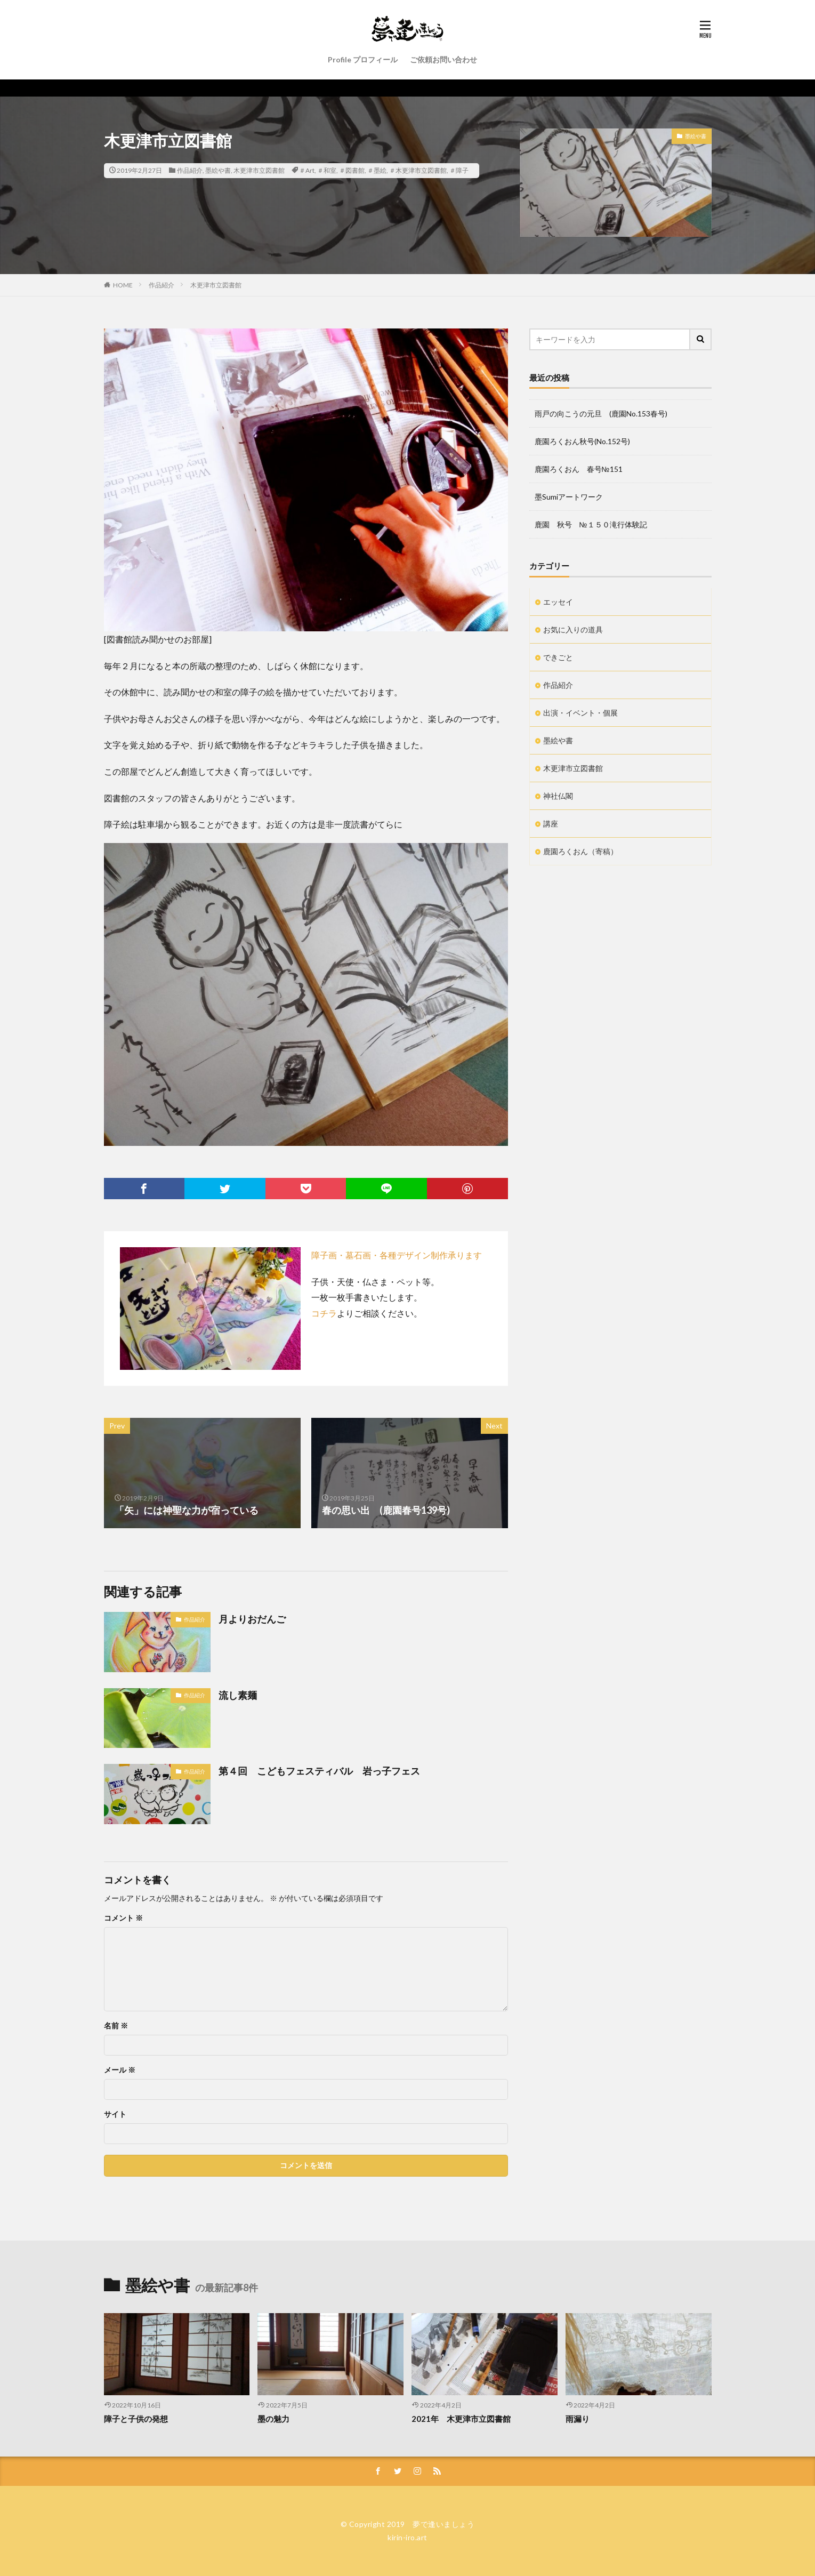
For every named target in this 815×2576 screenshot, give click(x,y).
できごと (558, 657)
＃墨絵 (376, 170)
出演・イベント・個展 (580, 712)
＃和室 (326, 170)
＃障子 (459, 170)
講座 (550, 823)
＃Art (306, 170)
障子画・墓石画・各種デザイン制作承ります (396, 1255)
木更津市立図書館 (259, 170)
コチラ (324, 1313)
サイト (115, 2114)
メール (119, 2070)
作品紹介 (190, 170)
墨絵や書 (218, 170)
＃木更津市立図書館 (418, 170)
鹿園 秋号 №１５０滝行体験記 (591, 524)
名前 (116, 2025)
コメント (123, 1918)
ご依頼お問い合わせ (443, 59)
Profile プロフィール (363, 59)
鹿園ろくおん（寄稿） (580, 851)
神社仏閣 (558, 795)
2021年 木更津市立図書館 (461, 2418)
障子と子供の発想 (136, 2418)
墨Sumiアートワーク (569, 496)
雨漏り (578, 2418)
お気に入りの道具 (573, 629)
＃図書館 (352, 170)
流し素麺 (238, 1695)
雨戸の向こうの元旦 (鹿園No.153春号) (601, 413)
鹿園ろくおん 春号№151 (579, 469)
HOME (123, 285)
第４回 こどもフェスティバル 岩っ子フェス (319, 1771)
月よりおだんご (252, 1619)
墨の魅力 (273, 2418)
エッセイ (558, 601)
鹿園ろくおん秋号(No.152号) (582, 441)
